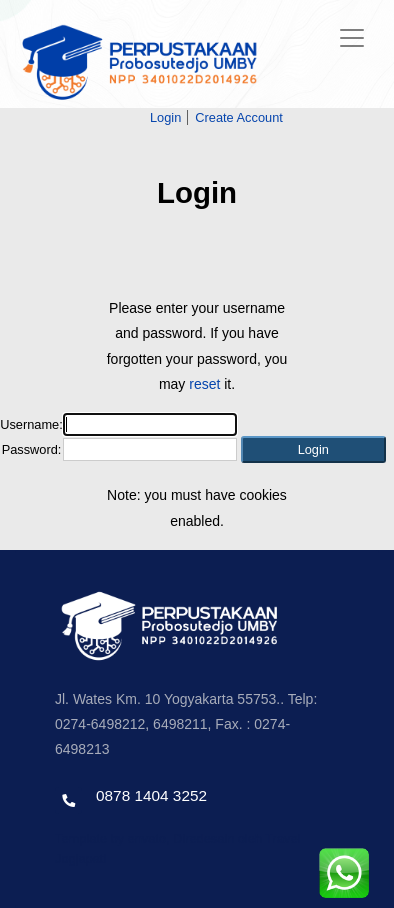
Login (165, 117)
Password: (32, 449)
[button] (313, 449)
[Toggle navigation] (352, 38)
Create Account (239, 117)
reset (204, 384)
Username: (31, 424)
